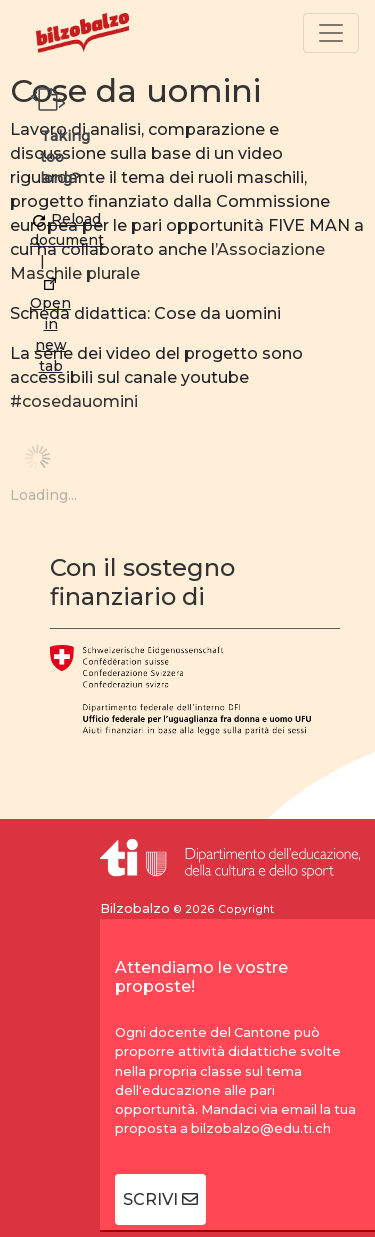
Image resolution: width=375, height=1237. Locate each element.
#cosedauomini (74, 401)
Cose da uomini (135, 90)
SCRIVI (160, 1199)
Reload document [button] (67, 229)
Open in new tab (50, 327)
